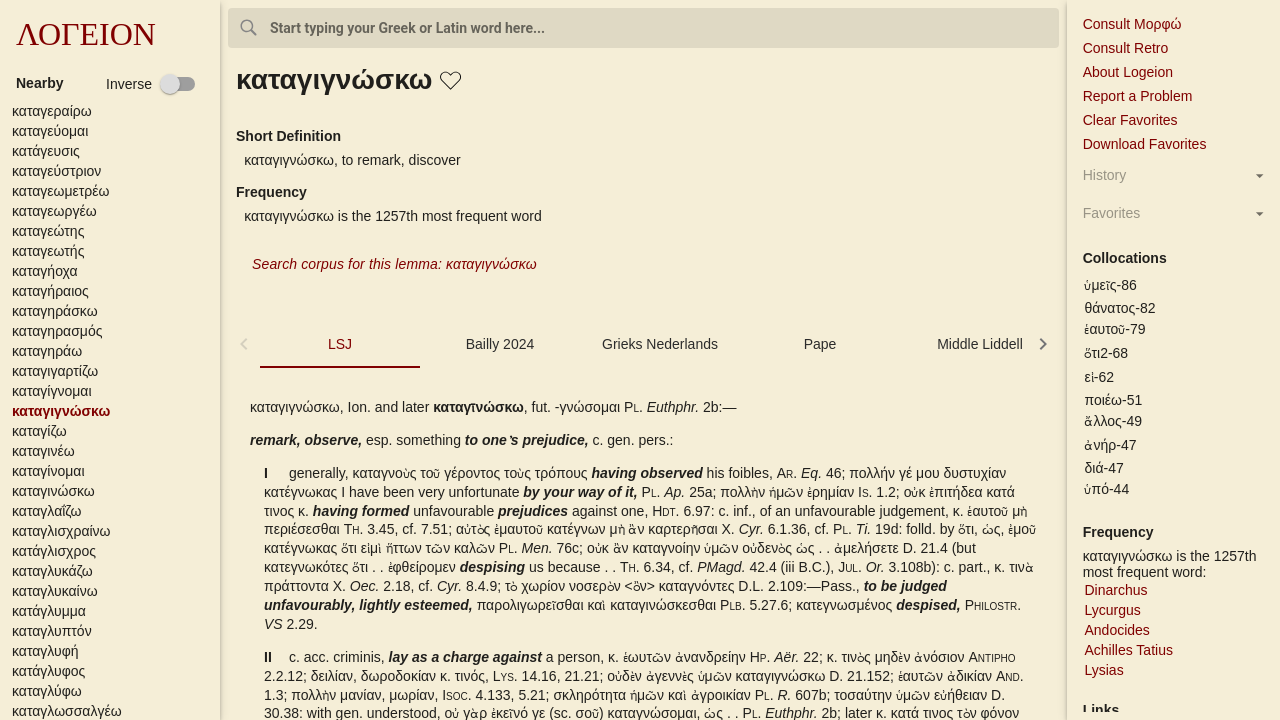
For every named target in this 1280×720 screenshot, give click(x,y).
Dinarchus (1115, 590)
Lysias (1103, 670)
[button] (114, 111)
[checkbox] (151, 84)
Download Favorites (1145, 144)
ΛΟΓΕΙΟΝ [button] (86, 34)
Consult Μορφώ (1132, 24)
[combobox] (643, 28)
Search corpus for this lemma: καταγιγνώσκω (394, 264)
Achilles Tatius (1128, 650)
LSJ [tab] (340, 344)
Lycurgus (1112, 610)
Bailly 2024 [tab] (500, 344)
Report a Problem (1138, 96)
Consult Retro (1126, 48)
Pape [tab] (820, 344)
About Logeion (1128, 72)
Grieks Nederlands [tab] (660, 344)
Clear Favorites (1130, 120)
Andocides (1116, 630)
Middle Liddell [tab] (980, 344)
